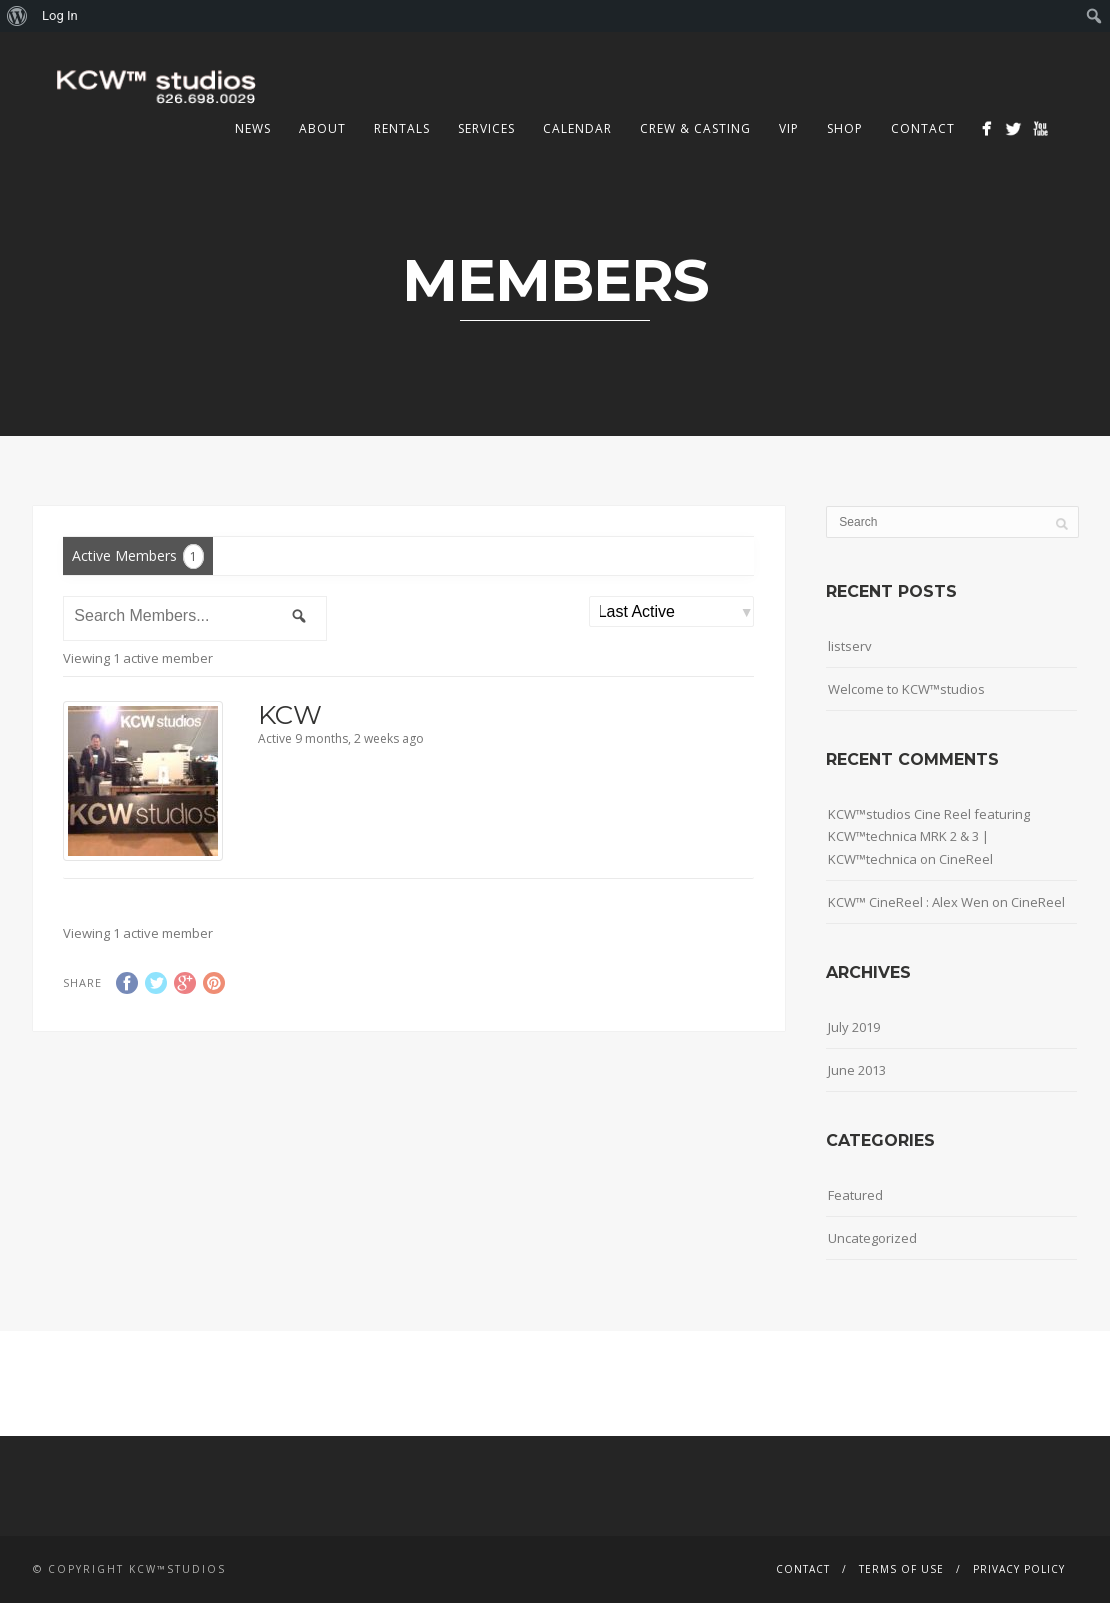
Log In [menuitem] (60, 15)
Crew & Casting (695, 128)
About (322, 128)
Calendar (577, 128)
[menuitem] (17, 16)
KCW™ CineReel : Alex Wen (908, 902)
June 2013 (857, 1070)
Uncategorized (872, 1238)
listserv (850, 646)
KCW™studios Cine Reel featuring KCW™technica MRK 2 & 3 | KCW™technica (929, 836)
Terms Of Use (901, 1569)
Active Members (138, 556)
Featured (855, 1195)
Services (486, 128)
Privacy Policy (1019, 1569)
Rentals (402, 128)
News (253, 128)
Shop (845, 128)
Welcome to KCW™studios (906, 689)
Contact (923, 128)
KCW (290, 715)
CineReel (966, 859)
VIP (789, 128)
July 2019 (854, 1027)
